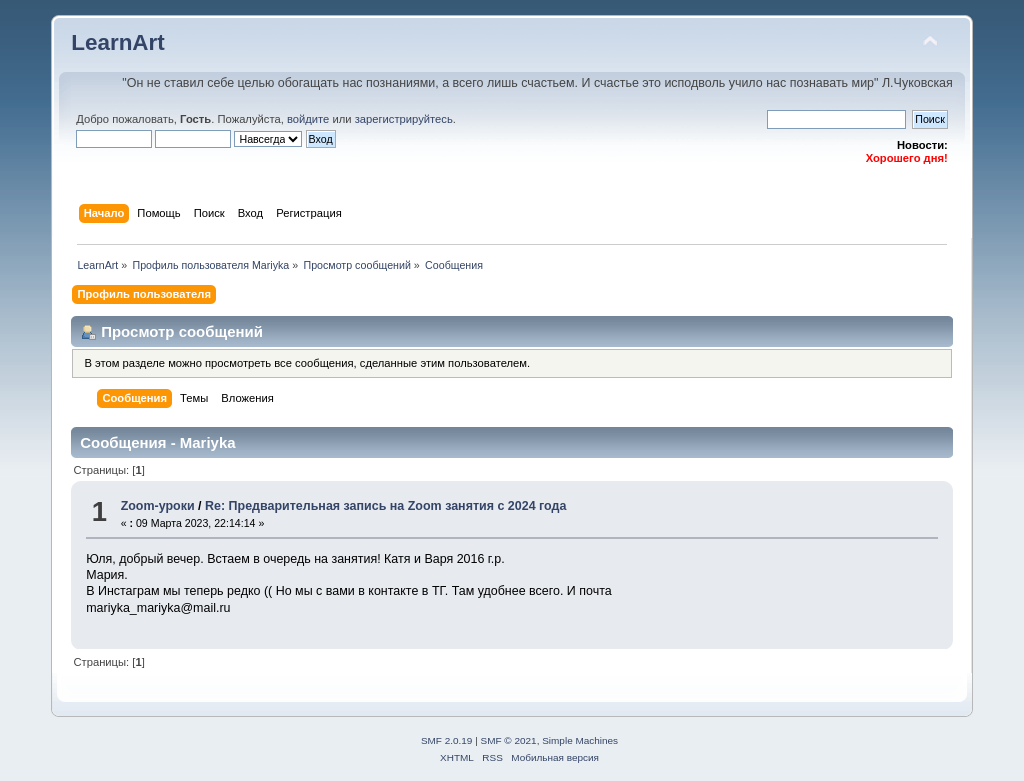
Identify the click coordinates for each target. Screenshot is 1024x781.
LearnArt (118, 42)
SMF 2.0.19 (447, 740)
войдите (308, 119)
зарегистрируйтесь (404, 119)
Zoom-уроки (158, 506)
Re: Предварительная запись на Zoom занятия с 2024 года (385, 506)
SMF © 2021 (509, 740)
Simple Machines (580, 740)
